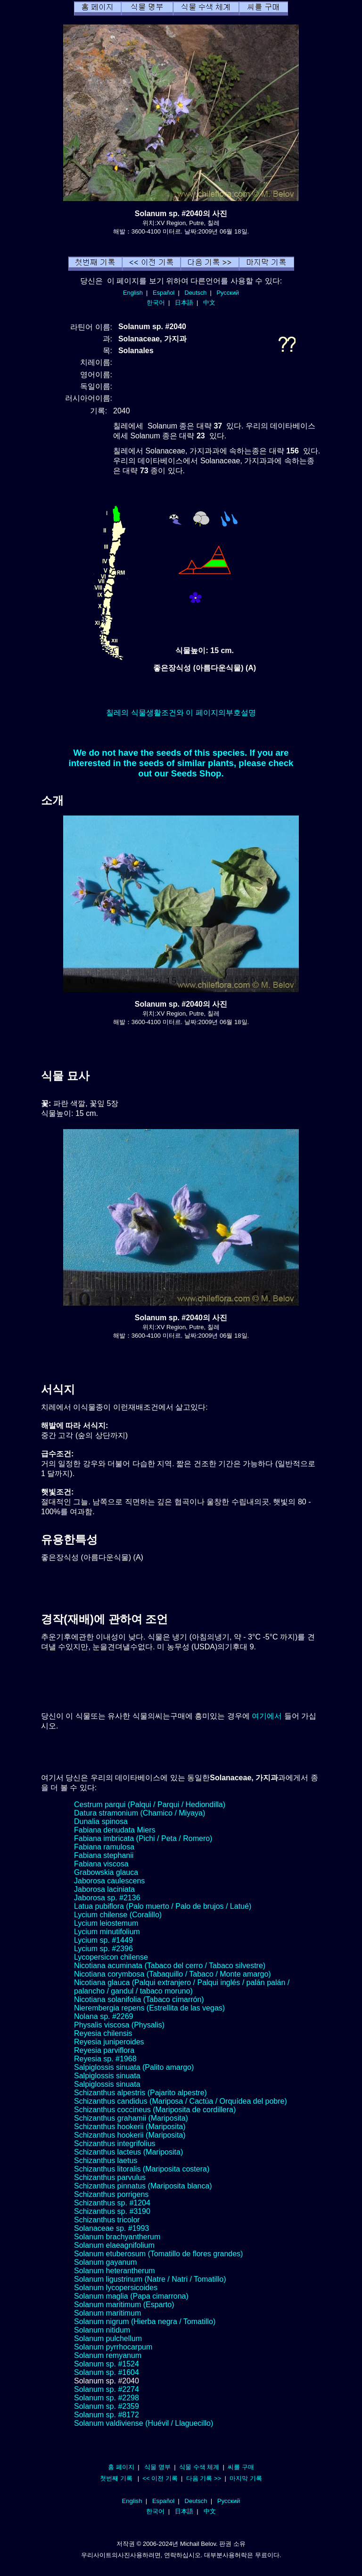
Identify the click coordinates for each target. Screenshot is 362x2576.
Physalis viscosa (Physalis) (119, 2025)
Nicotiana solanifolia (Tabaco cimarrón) (139, 1999)
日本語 (184, 302)
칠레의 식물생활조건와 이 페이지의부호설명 (180, 713)
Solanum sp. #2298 (106, 2398)
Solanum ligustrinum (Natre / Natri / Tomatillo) (150, 2279)
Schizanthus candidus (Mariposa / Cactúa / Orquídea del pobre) (180, 2101)
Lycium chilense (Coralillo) (118, 1915)
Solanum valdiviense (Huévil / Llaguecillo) (143, 2423)
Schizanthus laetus (105, 2160)
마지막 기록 (246, 2478)
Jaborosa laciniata (104, 1889)
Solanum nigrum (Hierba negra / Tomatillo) (144, 2322)
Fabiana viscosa (101, 1864)
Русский (228, 292)
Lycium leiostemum (106, 1923)
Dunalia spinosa (101, 1821)
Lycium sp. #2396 (103, 1949)
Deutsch (195, 292)
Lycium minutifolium (107, 1932)
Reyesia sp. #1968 (105, 2059)
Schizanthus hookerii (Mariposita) (130, 2127)
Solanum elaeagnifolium (114, 2245)
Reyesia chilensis (103, 2033)
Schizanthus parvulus (110, 2177)
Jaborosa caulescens (109, 1881)
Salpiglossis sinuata (107, 2076)
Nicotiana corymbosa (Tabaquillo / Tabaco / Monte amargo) (172, 1974)
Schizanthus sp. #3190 (112, 2211)
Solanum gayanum (105, 2262)
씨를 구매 (241, 2467)
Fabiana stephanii (103, 1855)
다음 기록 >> (204, 2478)
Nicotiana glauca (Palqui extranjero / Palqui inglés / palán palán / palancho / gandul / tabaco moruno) (181, 1986)
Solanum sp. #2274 (106, 2389)
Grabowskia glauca (106, 1872)
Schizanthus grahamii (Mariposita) (131, 2118)
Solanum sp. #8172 (106, 2415)
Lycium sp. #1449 (103, 1940)
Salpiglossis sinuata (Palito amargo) (134, 2067)
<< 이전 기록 (160, 2478)
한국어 (156, 302)
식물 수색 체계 (199, 2467)
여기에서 (267, 1716)
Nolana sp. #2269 (103, 2016)
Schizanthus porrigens (111, 2194)
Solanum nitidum (102, 2330)
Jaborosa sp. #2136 (107, 1898)
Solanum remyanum (107, 2355)
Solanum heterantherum (114, 2271)
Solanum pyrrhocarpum (113, 2347)
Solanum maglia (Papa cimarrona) (131, 2296)
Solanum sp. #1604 (106, 2372)
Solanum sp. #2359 (106, 2406)
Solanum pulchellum (108, 2338)
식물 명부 (157, 2467)
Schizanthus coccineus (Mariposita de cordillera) (155, 2110)
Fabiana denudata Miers (115, 1830)
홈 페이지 (121, 2467)
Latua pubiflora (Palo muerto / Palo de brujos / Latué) (162, 1906)
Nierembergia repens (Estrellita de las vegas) (149, 2008)
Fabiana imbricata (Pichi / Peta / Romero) (143, 1838)
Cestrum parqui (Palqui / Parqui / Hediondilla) (149, 1805)
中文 (209, 302)
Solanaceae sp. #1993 (111, 2228)
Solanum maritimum (107, 2313)
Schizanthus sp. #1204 (112, 2203)
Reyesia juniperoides (109, 2042)
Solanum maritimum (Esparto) (124, 2305)
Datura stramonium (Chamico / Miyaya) (139, 1813)
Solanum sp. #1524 (106, 2364)
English (133, 292)
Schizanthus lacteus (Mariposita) (128, 2152)
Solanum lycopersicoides (115, 2288)
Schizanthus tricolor (107, 2220)
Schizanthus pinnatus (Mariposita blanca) (143, 2186)
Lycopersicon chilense (111, 1957)
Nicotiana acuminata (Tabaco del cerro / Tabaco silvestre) (169, 1966)
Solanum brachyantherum (117, 2237)
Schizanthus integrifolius (115, 2144)
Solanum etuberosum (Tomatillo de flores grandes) (158, 2254)
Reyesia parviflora (104, 2050)
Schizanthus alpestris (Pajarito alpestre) (140, 2093)
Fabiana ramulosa (104, 1847)
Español (163, 292)
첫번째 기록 (116, 2478)
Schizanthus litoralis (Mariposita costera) (141, 2169)
